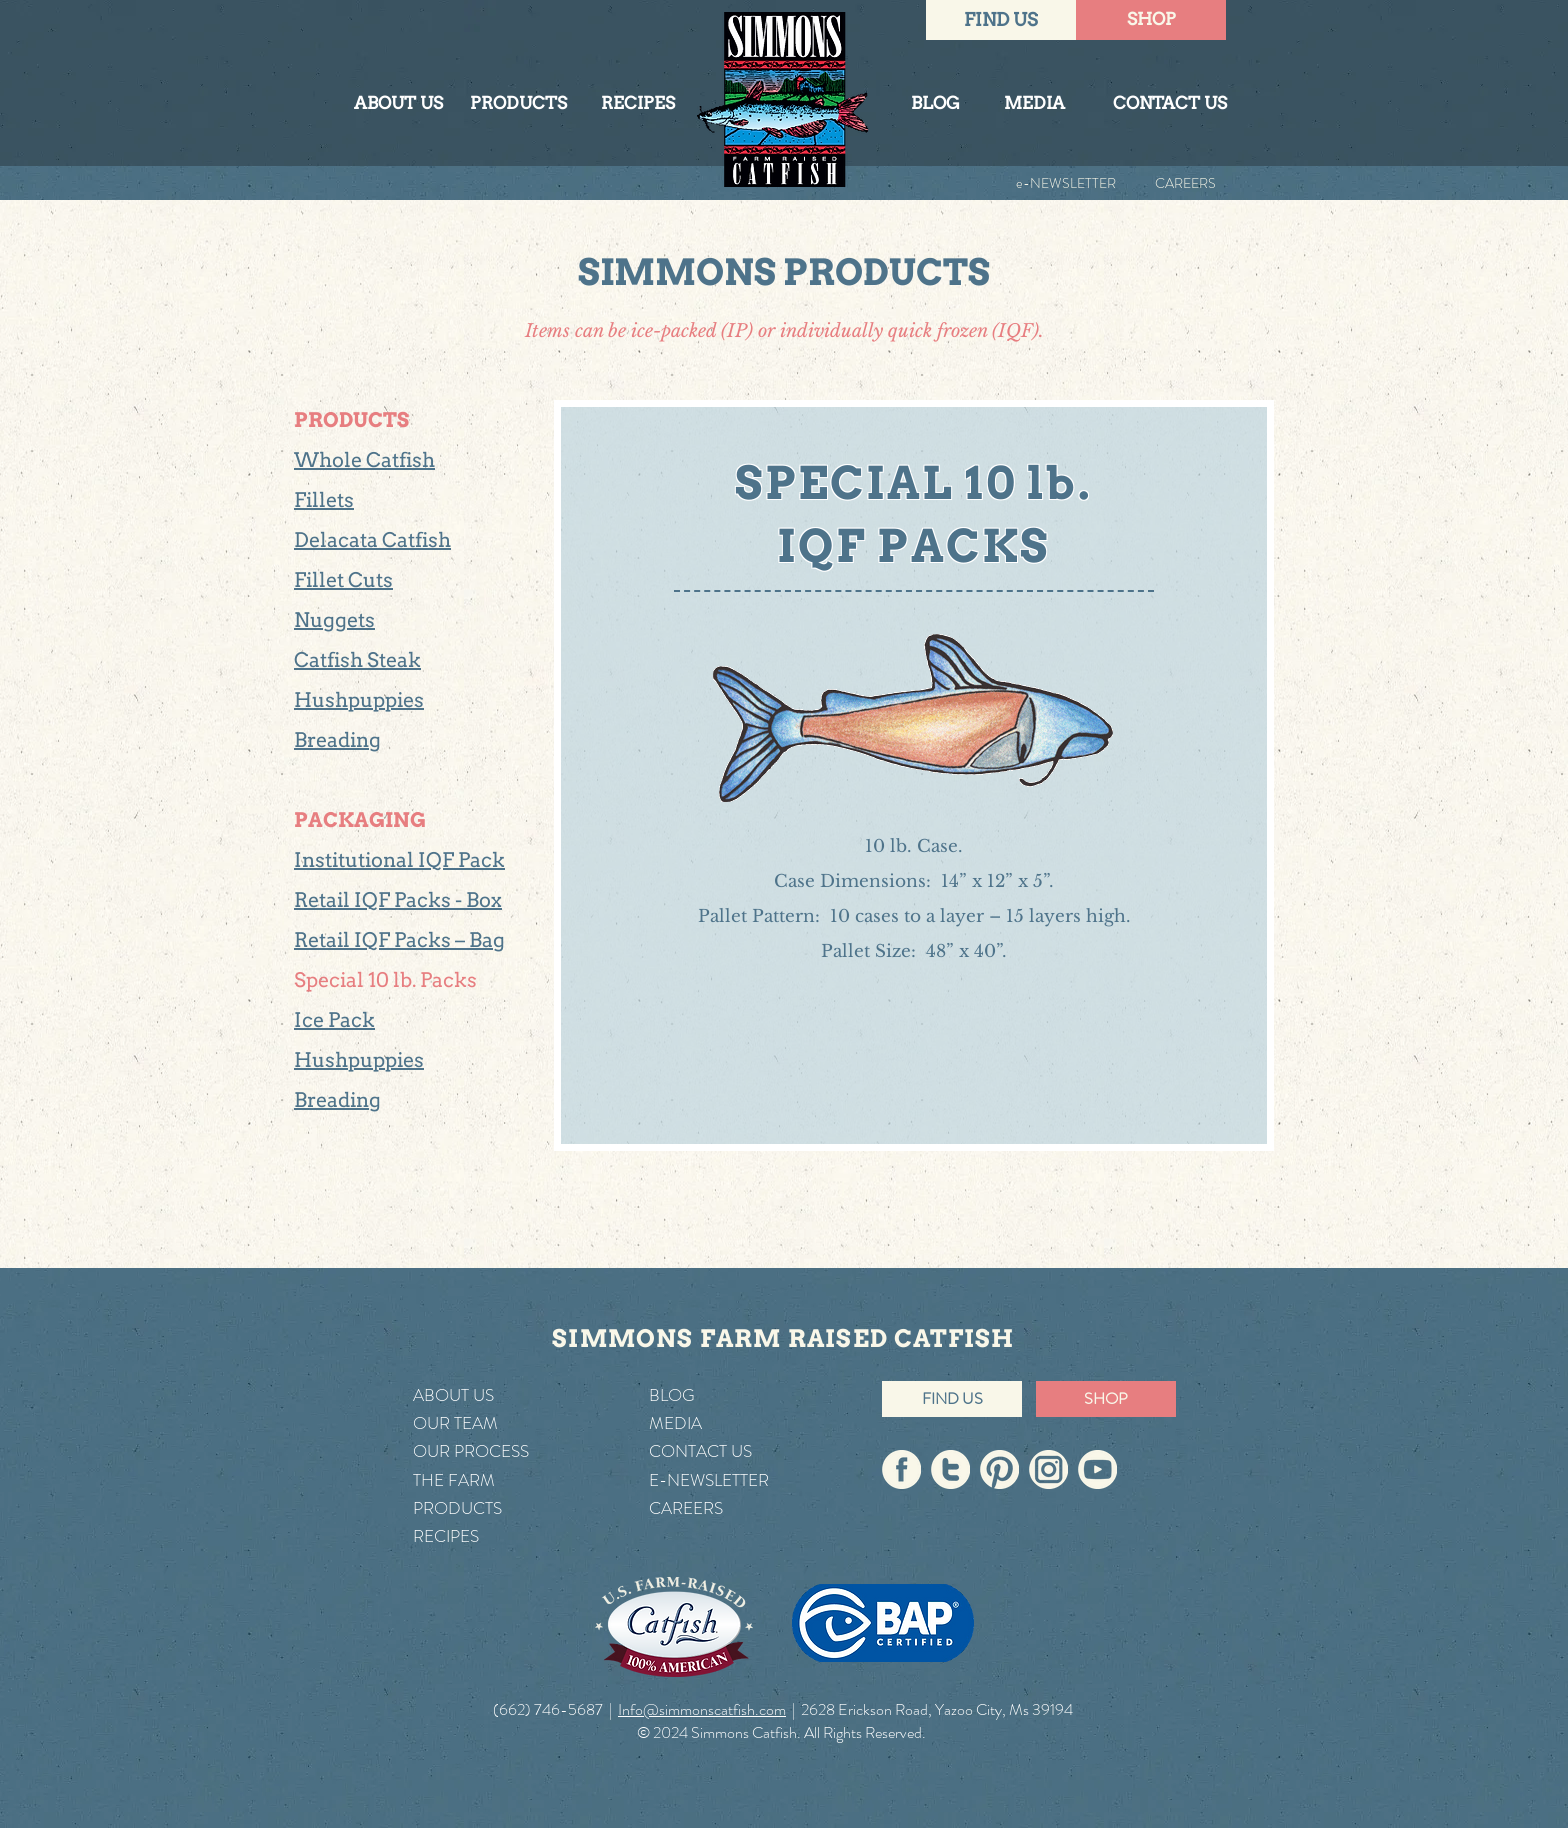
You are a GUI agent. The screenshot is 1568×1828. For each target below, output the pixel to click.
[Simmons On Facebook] (901, 1469)
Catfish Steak (357, 660)
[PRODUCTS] (518, 104)
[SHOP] (1151, 20)
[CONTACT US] (1170, 104)
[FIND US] (1001, 20)
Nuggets (334, 620)
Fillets (324, 500)
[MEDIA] (1034, 104)
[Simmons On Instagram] (1048, 1469)
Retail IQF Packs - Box (398, 900)
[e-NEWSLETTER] (1046, 183)
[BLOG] (935, 104)
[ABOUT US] (398, 104)
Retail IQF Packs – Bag (399, 940)
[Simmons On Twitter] (950, 1469)
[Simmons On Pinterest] (999, 1469)
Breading (337, 740)
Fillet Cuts (343, 580)
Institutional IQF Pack (399, 860)
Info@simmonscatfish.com (702, 1709)
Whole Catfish (364, 460)
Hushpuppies (359, 700)
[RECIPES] (638, 104)
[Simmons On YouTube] (1097, 1469)
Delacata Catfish (372, 540)
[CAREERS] (1166, 183)
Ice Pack (334, 1020)
